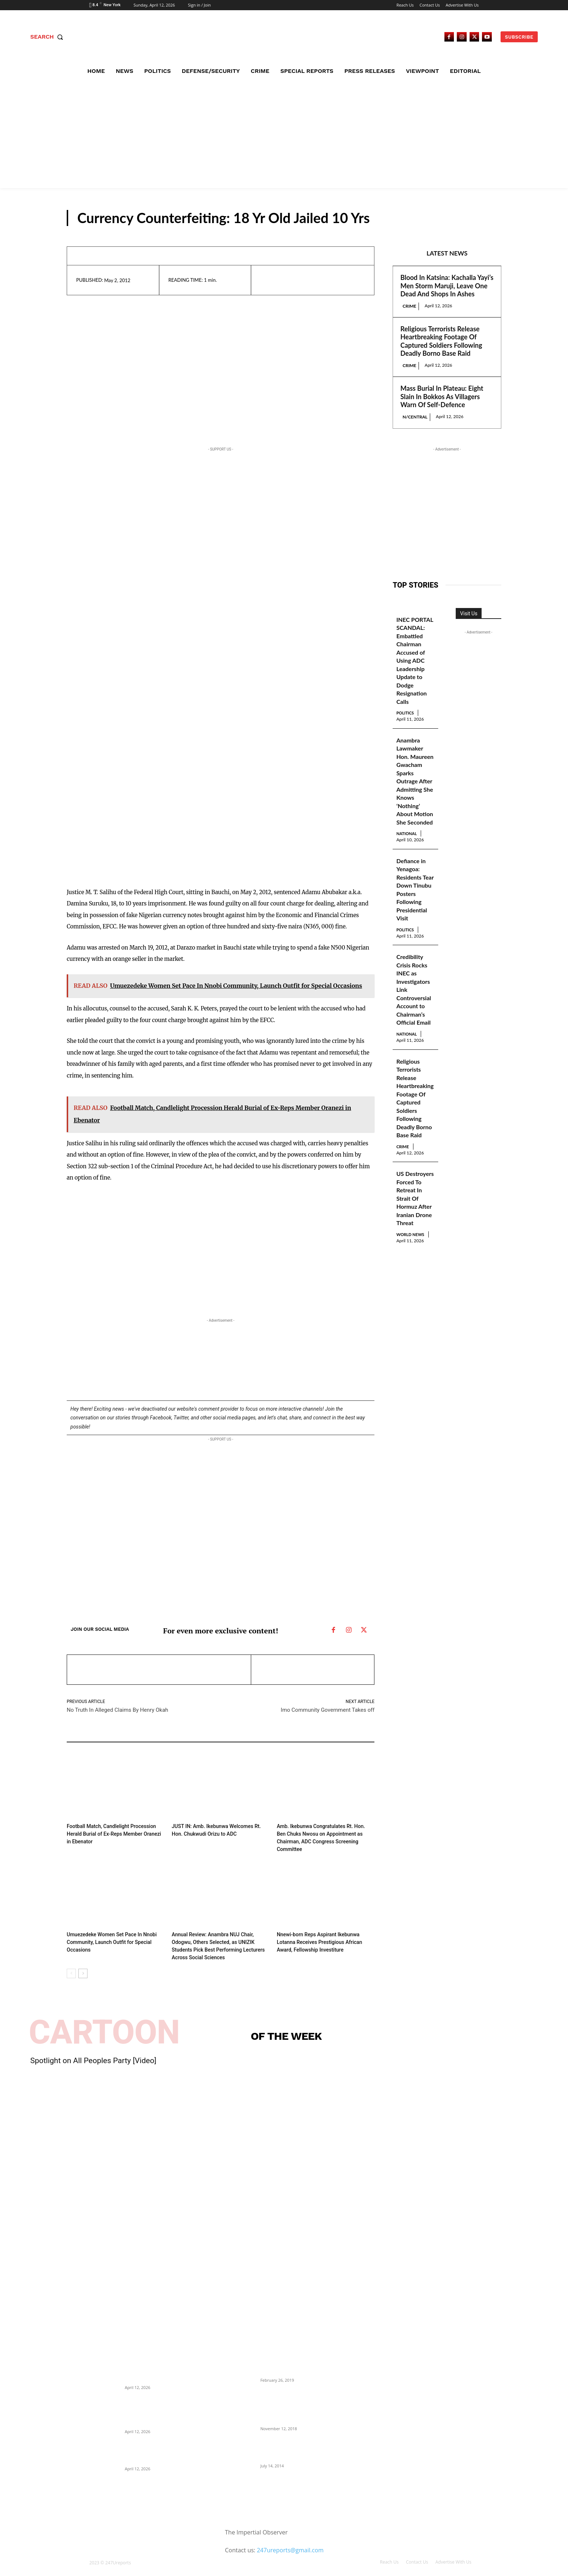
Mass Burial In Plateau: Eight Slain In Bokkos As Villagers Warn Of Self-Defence (441, 396)
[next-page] (82, 1963)
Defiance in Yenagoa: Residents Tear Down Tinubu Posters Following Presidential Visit (413, 929)
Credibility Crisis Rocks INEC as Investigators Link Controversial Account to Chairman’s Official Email (415, 1039)
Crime (409, 306)
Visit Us (468, 613)
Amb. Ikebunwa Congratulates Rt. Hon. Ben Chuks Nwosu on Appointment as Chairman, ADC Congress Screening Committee (323, 1833)
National (409, 868)
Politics (407, 721)
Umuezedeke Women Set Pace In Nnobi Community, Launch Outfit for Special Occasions (108, 1933)
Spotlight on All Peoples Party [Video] (93, 2050)
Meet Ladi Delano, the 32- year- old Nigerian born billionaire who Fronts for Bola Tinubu (297, 2439)
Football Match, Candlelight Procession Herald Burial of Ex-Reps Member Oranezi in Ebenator (113, 1833)
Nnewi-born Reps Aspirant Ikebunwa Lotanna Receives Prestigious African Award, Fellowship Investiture (324, 1933)
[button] (48, 37)
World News (406, 1318)
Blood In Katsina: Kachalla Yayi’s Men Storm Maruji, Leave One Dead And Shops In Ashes (446, 285)
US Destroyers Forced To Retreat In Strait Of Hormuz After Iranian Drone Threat (414, 1271)
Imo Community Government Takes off (327, 1710)
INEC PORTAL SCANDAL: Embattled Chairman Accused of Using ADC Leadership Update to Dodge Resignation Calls (413, 664)
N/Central (414, 417)
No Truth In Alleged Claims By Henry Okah (117, 1710)
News (484, 219)
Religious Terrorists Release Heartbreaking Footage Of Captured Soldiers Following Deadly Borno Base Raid (441, 341)
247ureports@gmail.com (290, 2540)
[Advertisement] (284, 133)
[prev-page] (71, 1963)
